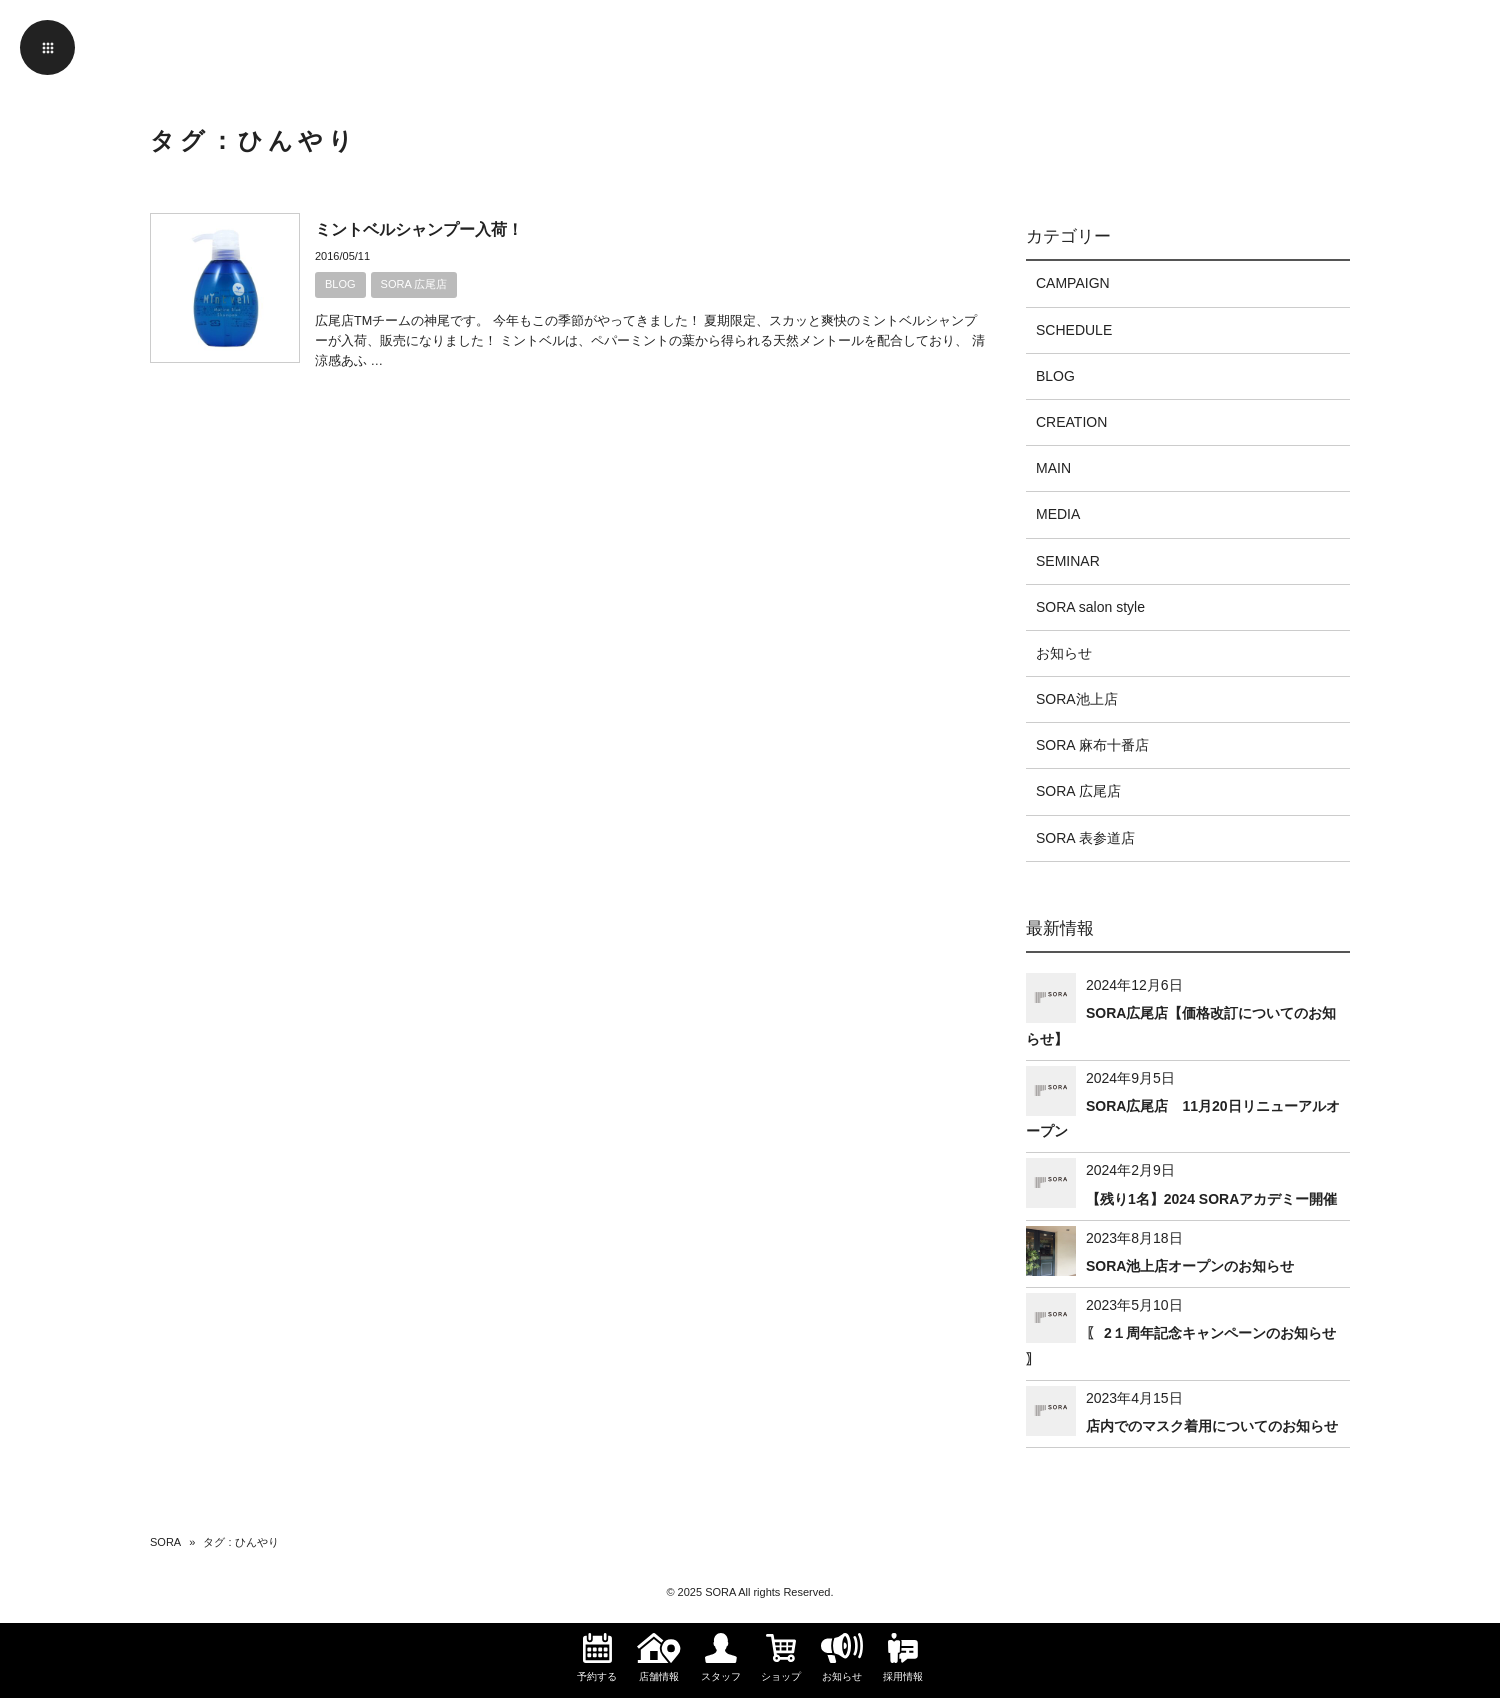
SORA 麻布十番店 (1092, 745)
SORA (165, 1542)
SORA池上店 (1077, 699)
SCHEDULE (1074, 330)
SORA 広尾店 (414, 284)
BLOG (340, 284)
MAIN (1053, 468)
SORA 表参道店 (1085, 838)
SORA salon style (1090, 607)
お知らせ (1064, 653)
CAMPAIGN (1073, 283)
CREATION (1071, 422)
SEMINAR (1068, 561)
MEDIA (1058, 514)
